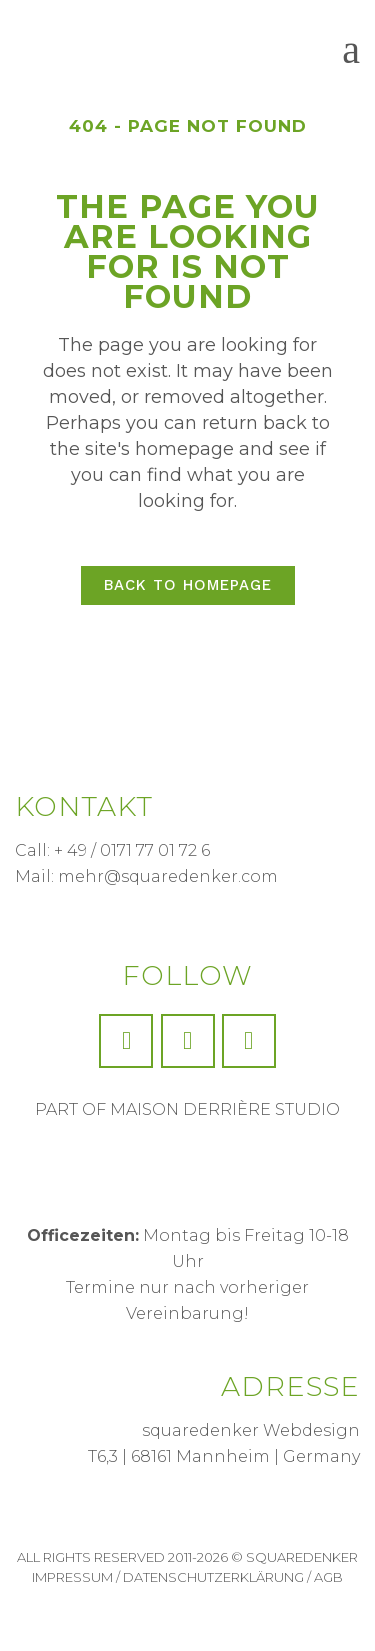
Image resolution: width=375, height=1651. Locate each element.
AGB (328, 1577)
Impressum (72, 1577)
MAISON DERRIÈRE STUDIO (225, 1109)
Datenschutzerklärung (213, 1577)
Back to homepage (188, 585)
